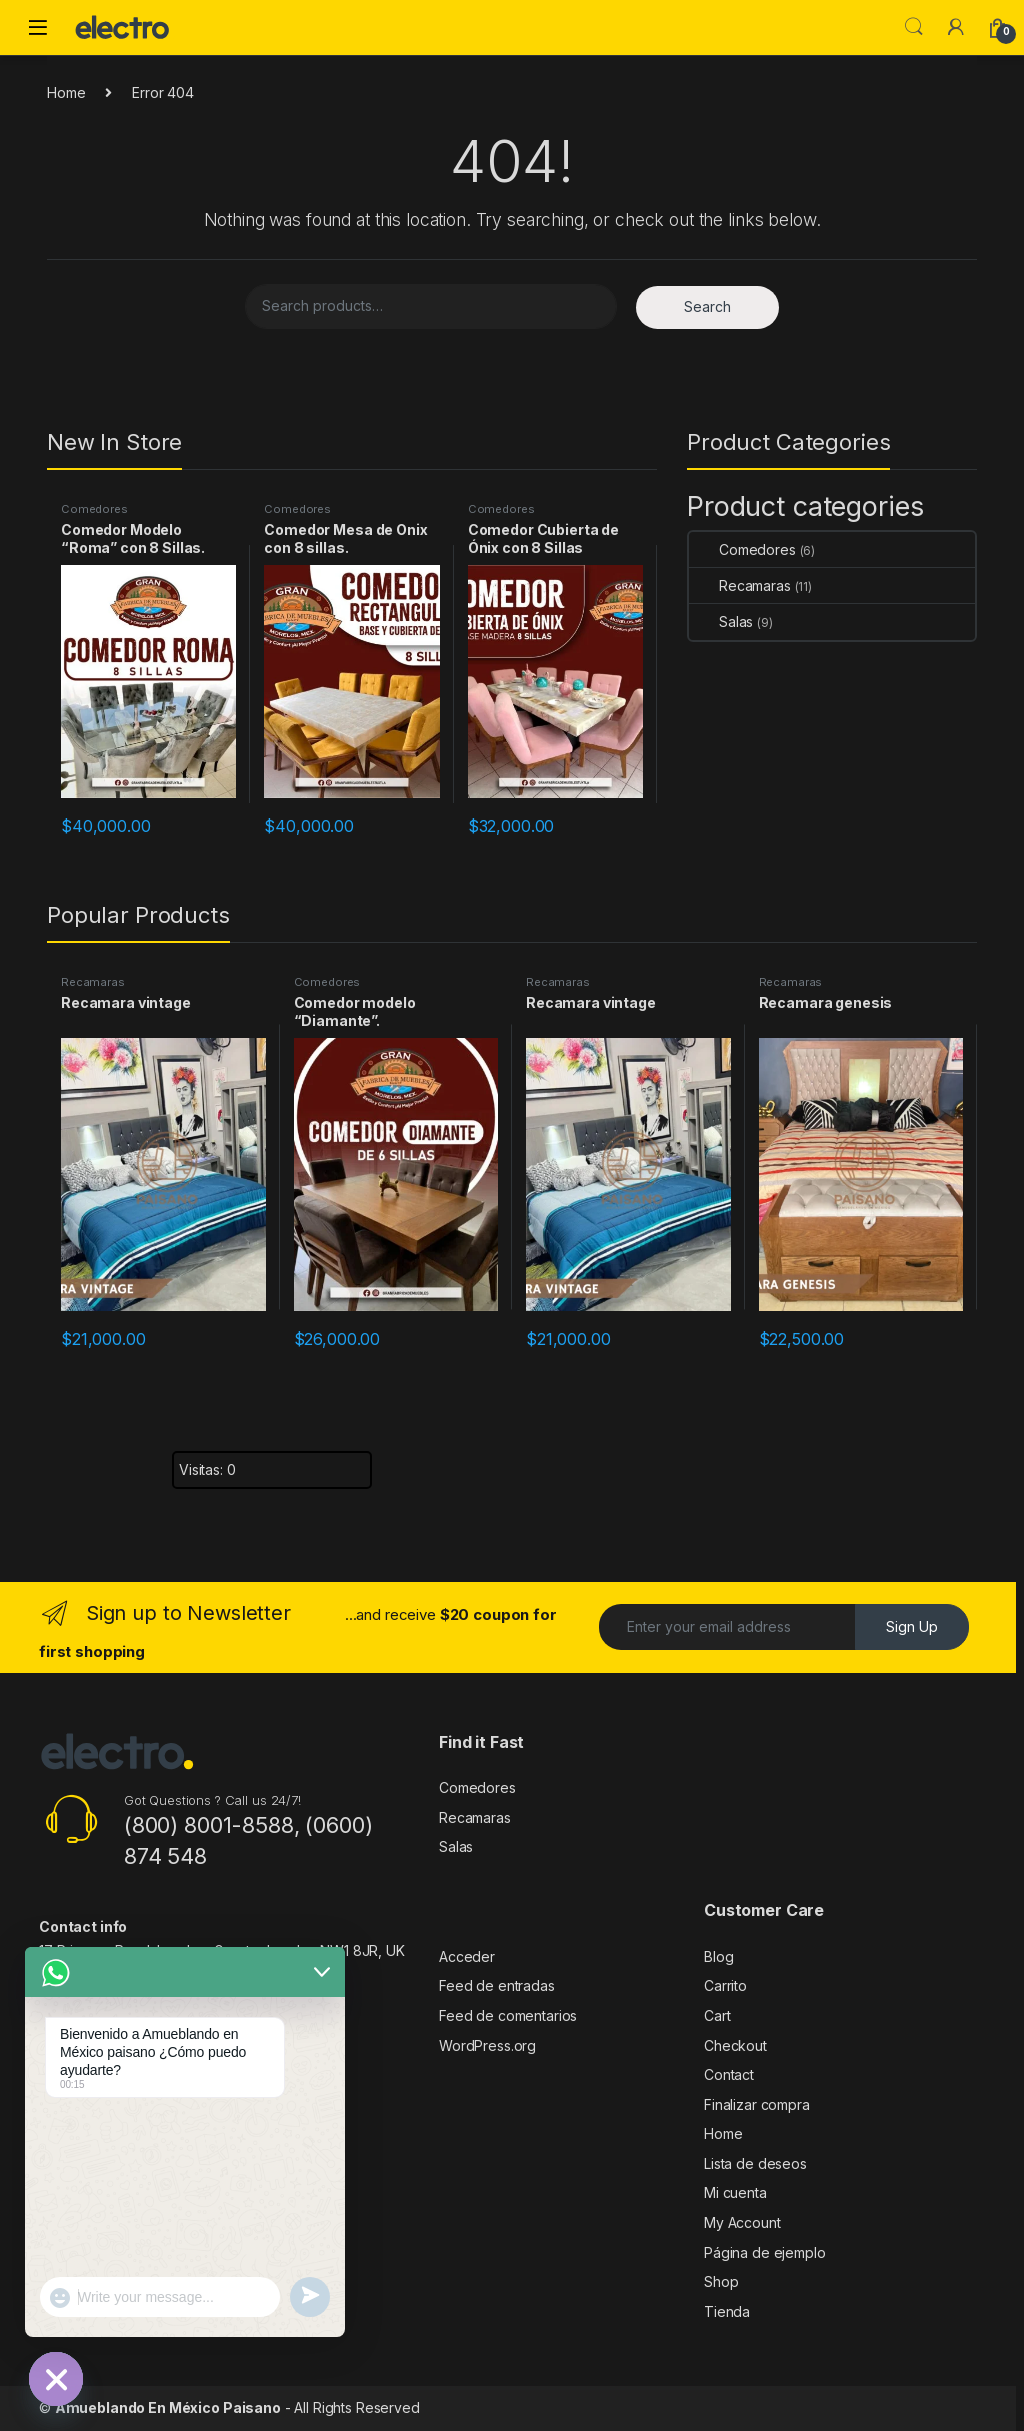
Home (66, 92)
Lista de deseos (755, 2163)
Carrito (725, 1985)
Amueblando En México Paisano (168, 2407)
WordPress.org (487, 2045)
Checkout (735, 2045)
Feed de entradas (497, 1985)
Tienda (727, 2311)
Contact (729, 2074)
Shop (721, 2281)
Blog (718, 1956)
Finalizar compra (757, 2104)
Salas (721, 621)
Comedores (94, 509)
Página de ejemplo (765, 2252)
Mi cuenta (735, 2192)
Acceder (467, 1956)
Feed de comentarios (508, 2015)
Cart (717, 2015)
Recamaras (740, 585)
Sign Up (912, 1626)
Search (914, 27)
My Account (742, 2222)
